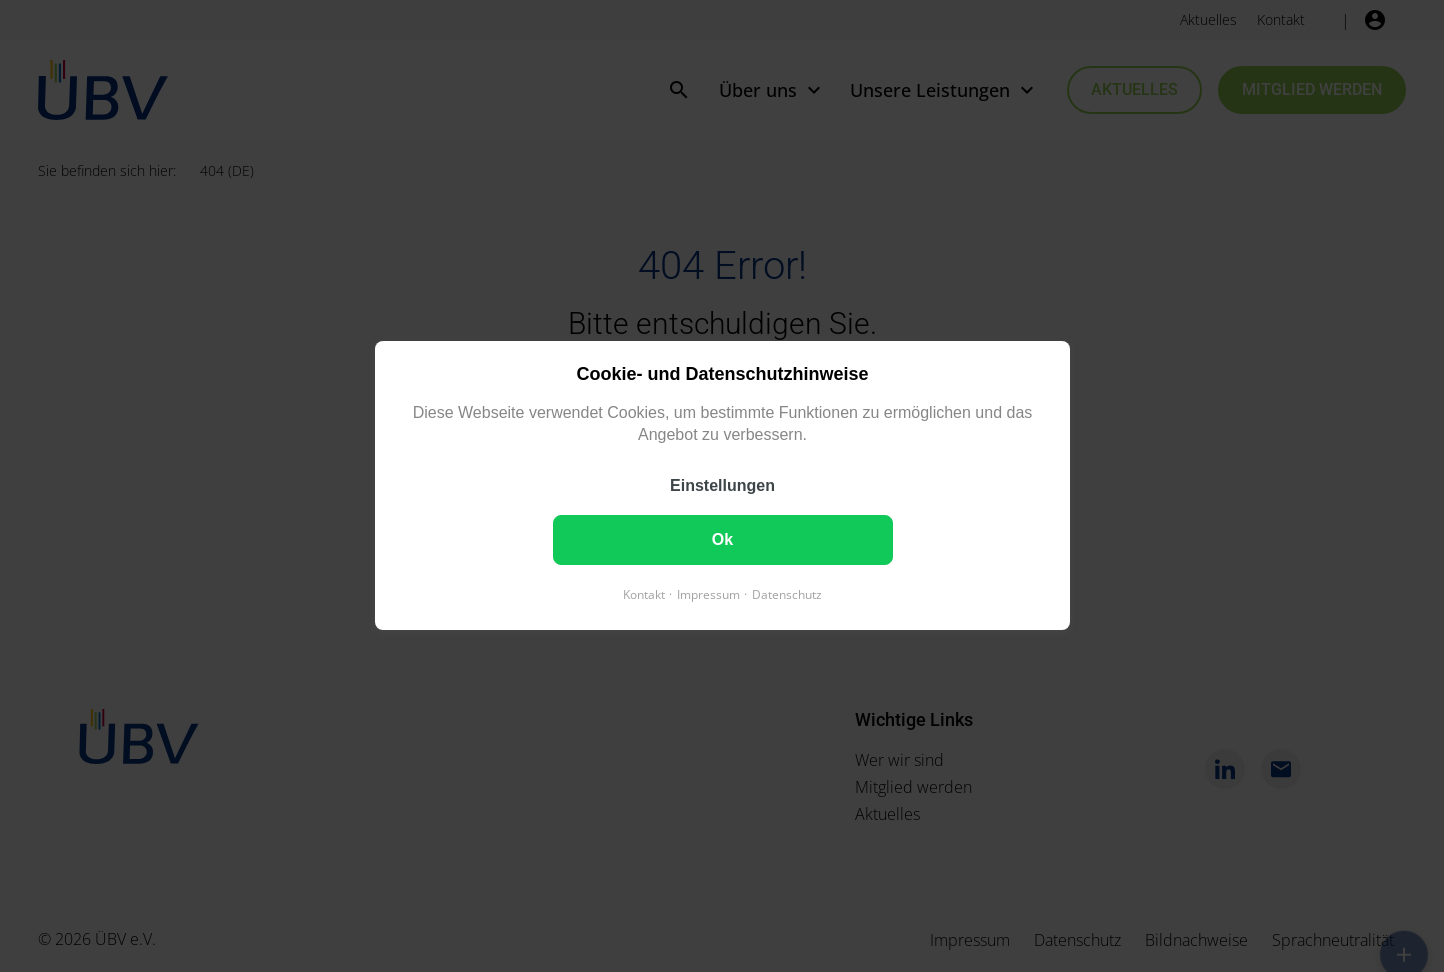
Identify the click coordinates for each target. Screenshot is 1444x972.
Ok (721, 540)
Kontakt (644, 595)
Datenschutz (787, 595)
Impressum (708, 595)
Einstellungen (722, 486)
